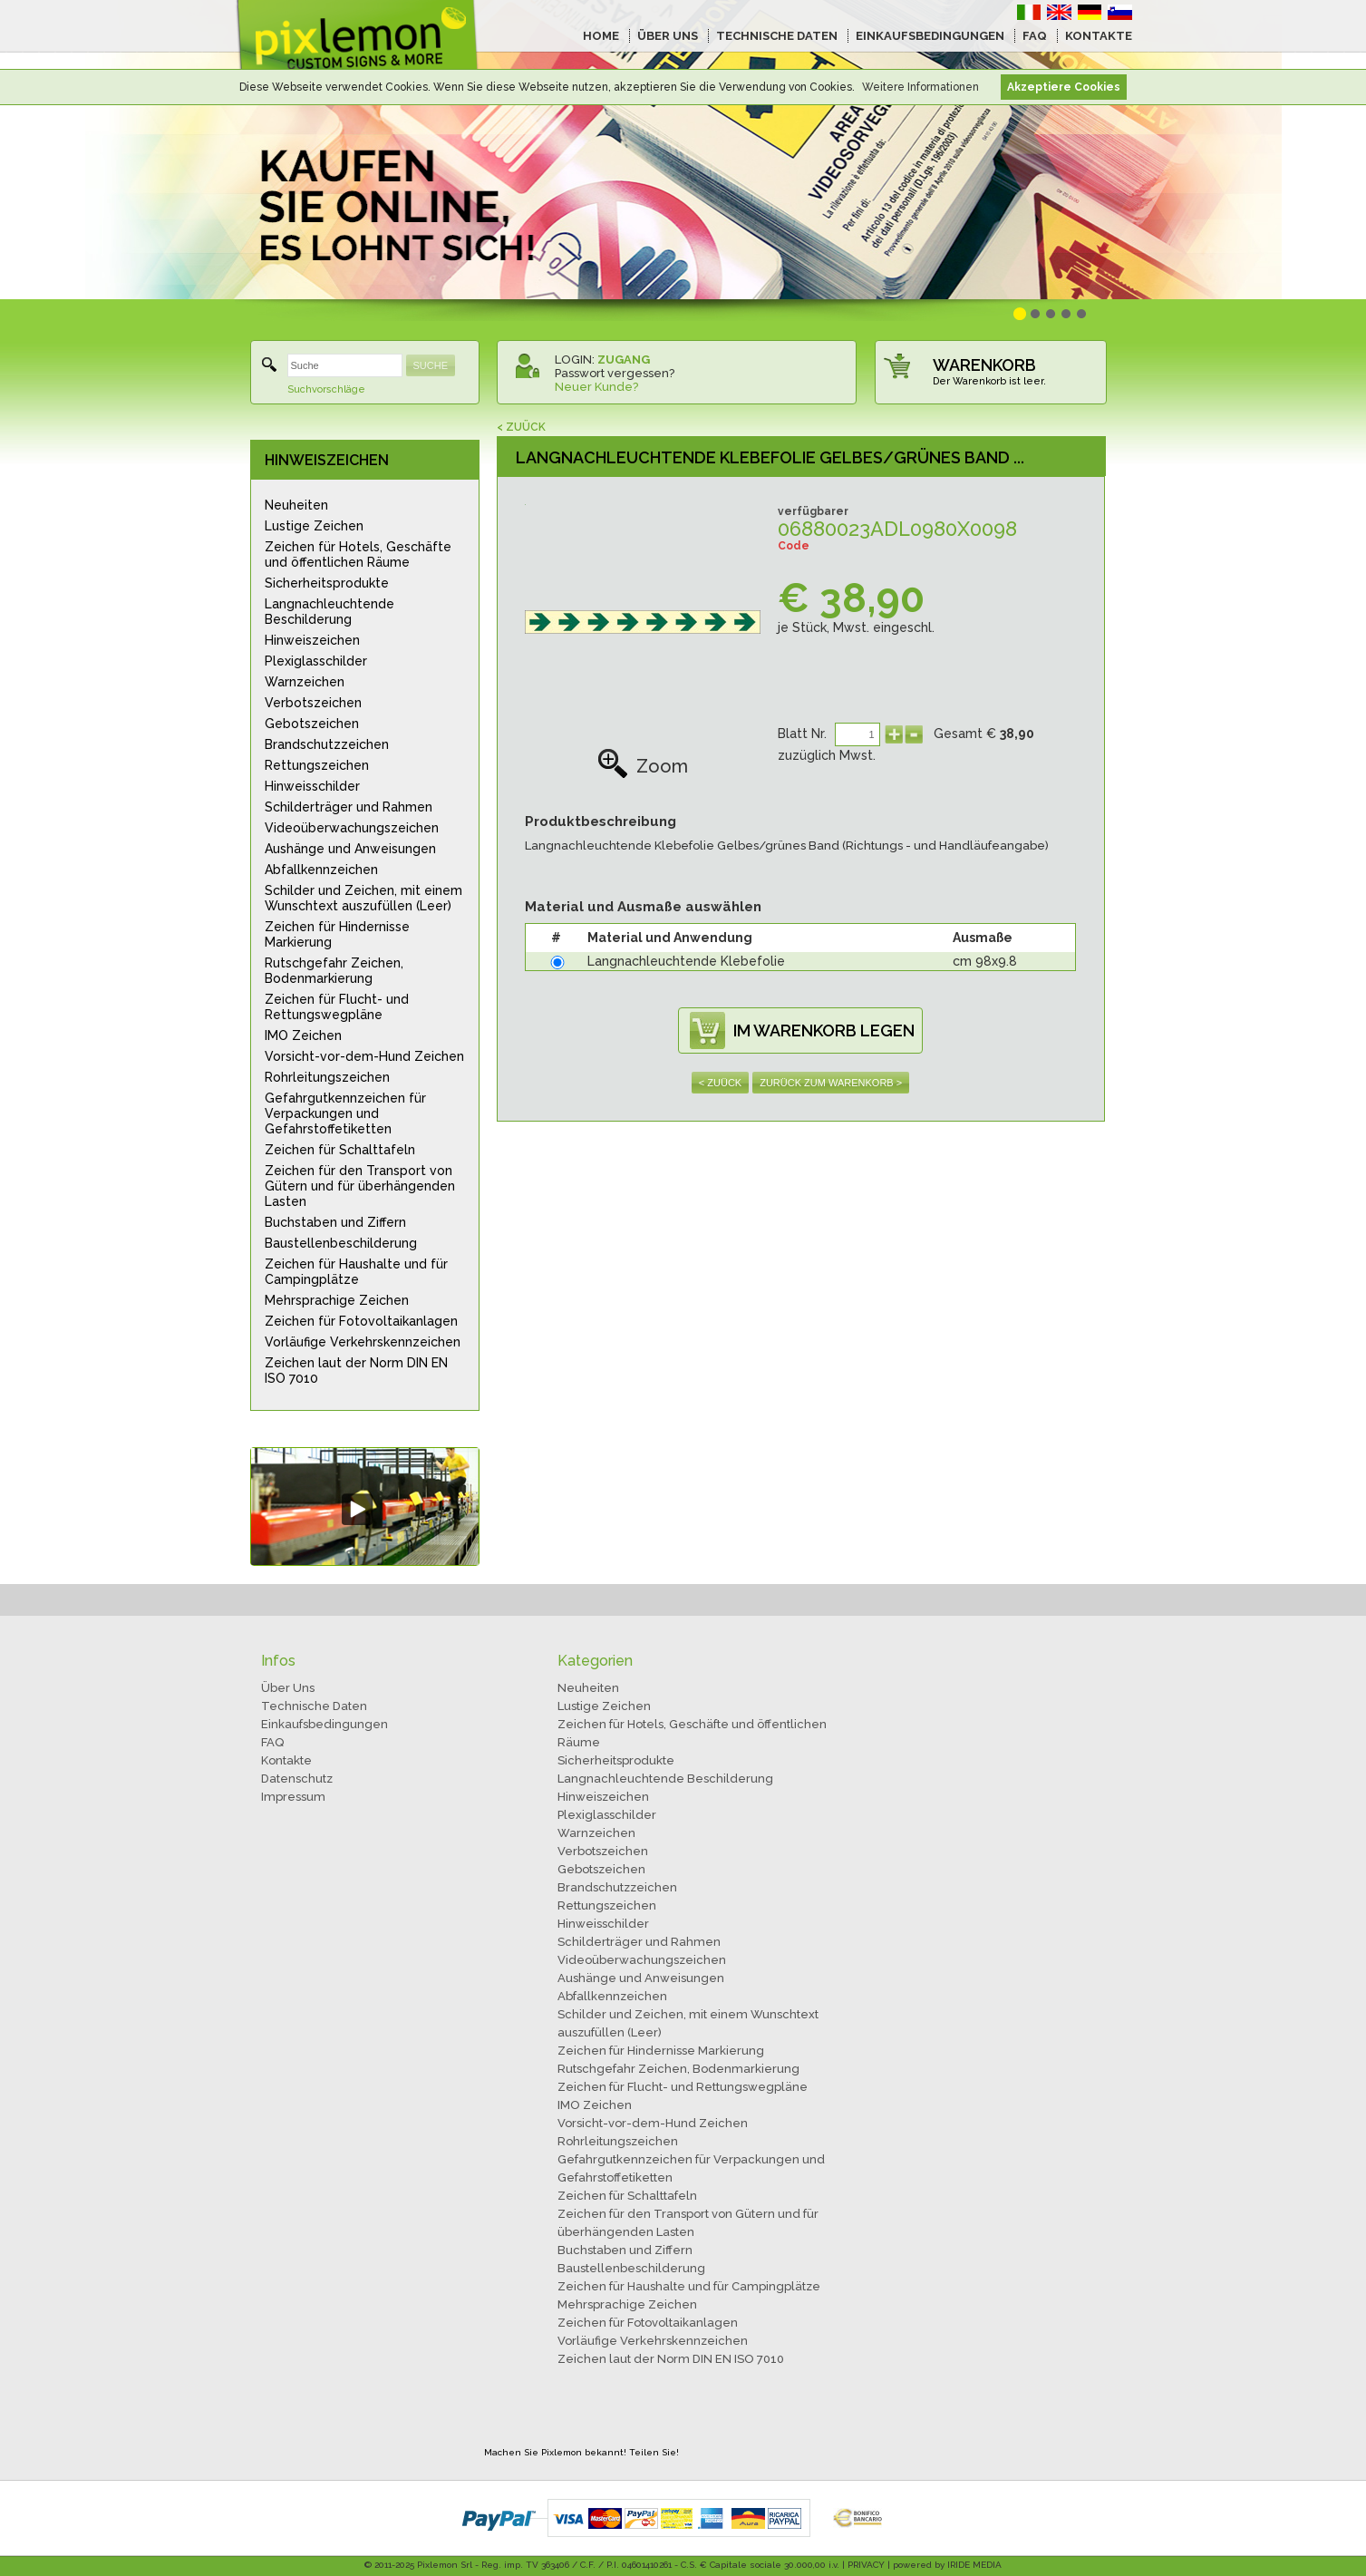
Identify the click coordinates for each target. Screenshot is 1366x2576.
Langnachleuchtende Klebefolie (686, 961)
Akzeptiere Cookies (1063, 87)
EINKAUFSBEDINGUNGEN (930, 36)
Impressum (293, 1796)
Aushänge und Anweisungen (350, 848)
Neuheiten (296, 505)
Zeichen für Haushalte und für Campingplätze (356, 1272)
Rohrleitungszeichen (327, 1077)
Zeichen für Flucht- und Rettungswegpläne (337, 1007)
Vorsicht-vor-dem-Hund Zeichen (364, 1056)
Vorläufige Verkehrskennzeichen (362, 1342)
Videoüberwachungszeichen (352, 828)
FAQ (1034, 36)
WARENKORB (984, 364)
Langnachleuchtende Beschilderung (329, 612)
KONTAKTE (1098, 36)
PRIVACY (866, 2565)
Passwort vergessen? (614, 373)
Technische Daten (314, 1706)
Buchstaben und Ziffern (335, 1222)
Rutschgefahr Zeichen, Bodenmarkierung (334, 971)
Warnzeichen (304, 682)
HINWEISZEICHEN (327, 460)
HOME (601, 36)
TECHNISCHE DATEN (777, 36)
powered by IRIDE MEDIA (947, 2565)
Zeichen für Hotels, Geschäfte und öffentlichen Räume (358, 554)
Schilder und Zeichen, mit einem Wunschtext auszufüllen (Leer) (363, 898)
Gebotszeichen (312, 723)
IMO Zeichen (303, 1035)
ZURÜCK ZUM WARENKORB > (831, 1082)
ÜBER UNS (667, 36)
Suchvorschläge (326, 389)
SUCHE (431, 365)
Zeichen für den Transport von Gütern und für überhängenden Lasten (360, 1186)
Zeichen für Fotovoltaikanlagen (361, 1321)
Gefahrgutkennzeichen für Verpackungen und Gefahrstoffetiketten (345, 1113)
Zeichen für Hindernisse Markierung (337, 934)
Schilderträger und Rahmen (348, 807)
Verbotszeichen (313, 702)
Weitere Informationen (920, 87)
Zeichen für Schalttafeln (340, 1149)
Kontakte (286, 1760)
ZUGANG (623, 359)
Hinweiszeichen (312, 640)
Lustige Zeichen (314, 526)
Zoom (642, 766)
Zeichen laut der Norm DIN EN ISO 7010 (356, 1370)
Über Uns (288, 1688)
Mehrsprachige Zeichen (337, 1300)
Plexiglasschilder (316, 661)
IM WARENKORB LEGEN (824, 1030)
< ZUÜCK (521, 427)
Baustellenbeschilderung (341, 1243)
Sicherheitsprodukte (327, 583)
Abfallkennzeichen (321, 869)
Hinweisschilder (312, 786)
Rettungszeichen (317, 765)
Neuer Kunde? (596, 387)
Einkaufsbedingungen (324, 1724)
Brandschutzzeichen (327, 744)
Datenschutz (297, 1778)
